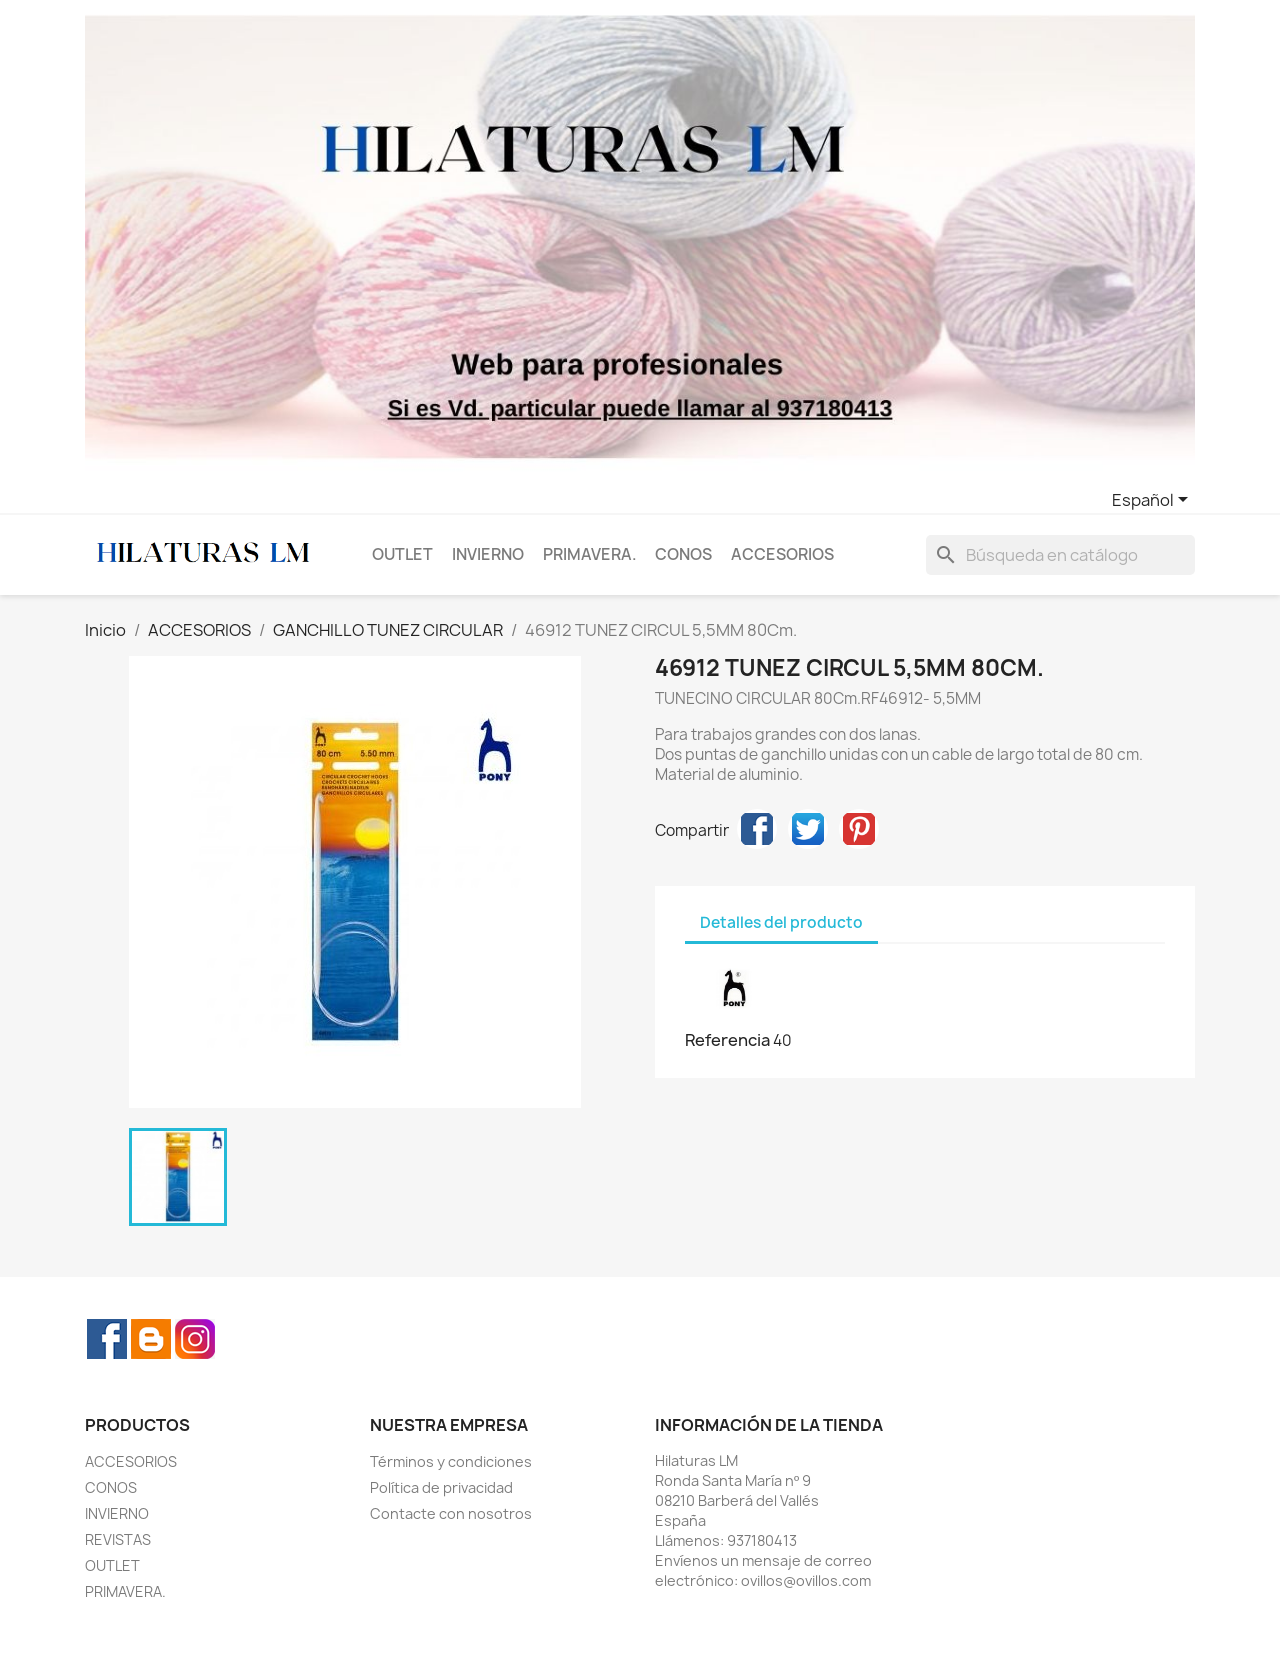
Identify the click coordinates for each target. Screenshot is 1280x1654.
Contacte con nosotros (451, 1513)
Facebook (107, 1339)
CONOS (683, 554)
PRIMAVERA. (590, 554)
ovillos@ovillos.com (806, 1580)
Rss (151, 1339)
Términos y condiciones (451, 1461)
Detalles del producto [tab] (781, 922)
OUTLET (402, 554)
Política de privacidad (441, 1487)
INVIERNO (488, 554)
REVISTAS (118, 1539)
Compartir (757, 829)
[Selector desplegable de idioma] (1153, 501)
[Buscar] (1060, 555)
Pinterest (859, 829)
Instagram (195, 1339)
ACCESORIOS (782, 554)
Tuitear (808, 829)
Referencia (727, 1040)
